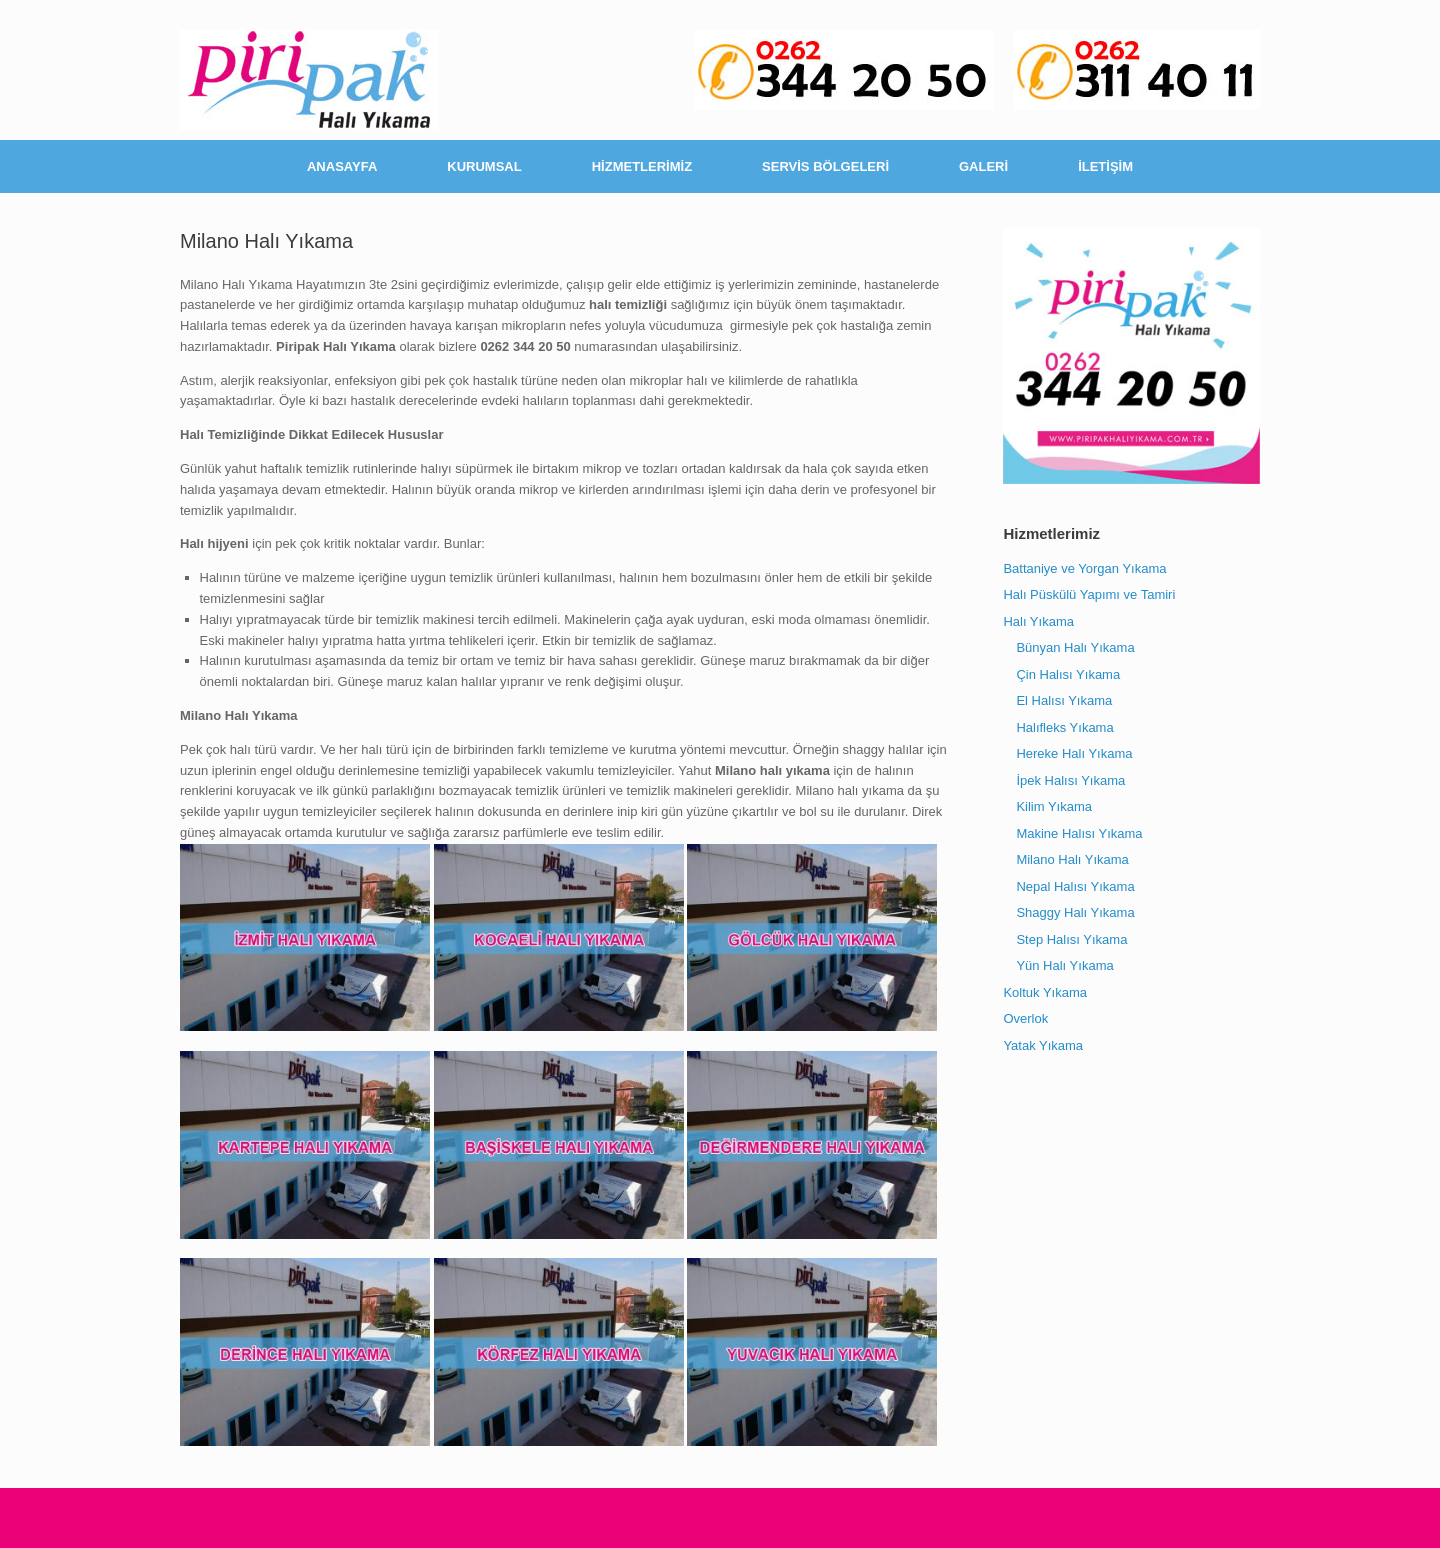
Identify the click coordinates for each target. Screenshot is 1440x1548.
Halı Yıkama (1038, 621)
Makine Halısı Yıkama (1079, 833)
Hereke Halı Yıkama (1074, 753)
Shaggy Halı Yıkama (1075, 912)
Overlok (1025, 1018)
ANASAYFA (342, 166)
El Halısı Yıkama (1064, 700)
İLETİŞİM (1105, 166)
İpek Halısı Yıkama (1070, 780)
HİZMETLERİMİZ (642, 166)
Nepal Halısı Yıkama (1075, 886)
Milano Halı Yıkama (1072, 859)
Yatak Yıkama (1043, 1045)
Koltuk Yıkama (1045, 992)
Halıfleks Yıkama (1064, 727)
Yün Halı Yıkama (1064, 965)
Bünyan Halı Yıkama (1075, 647)
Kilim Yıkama (1054, 806)
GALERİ (983, 166)
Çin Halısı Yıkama (1068, 674)
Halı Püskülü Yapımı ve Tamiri (1089, 594)
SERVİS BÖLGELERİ (825, 166)
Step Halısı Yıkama (1071, 939)
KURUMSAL (484, 166)
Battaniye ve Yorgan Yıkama (1084, 568)
